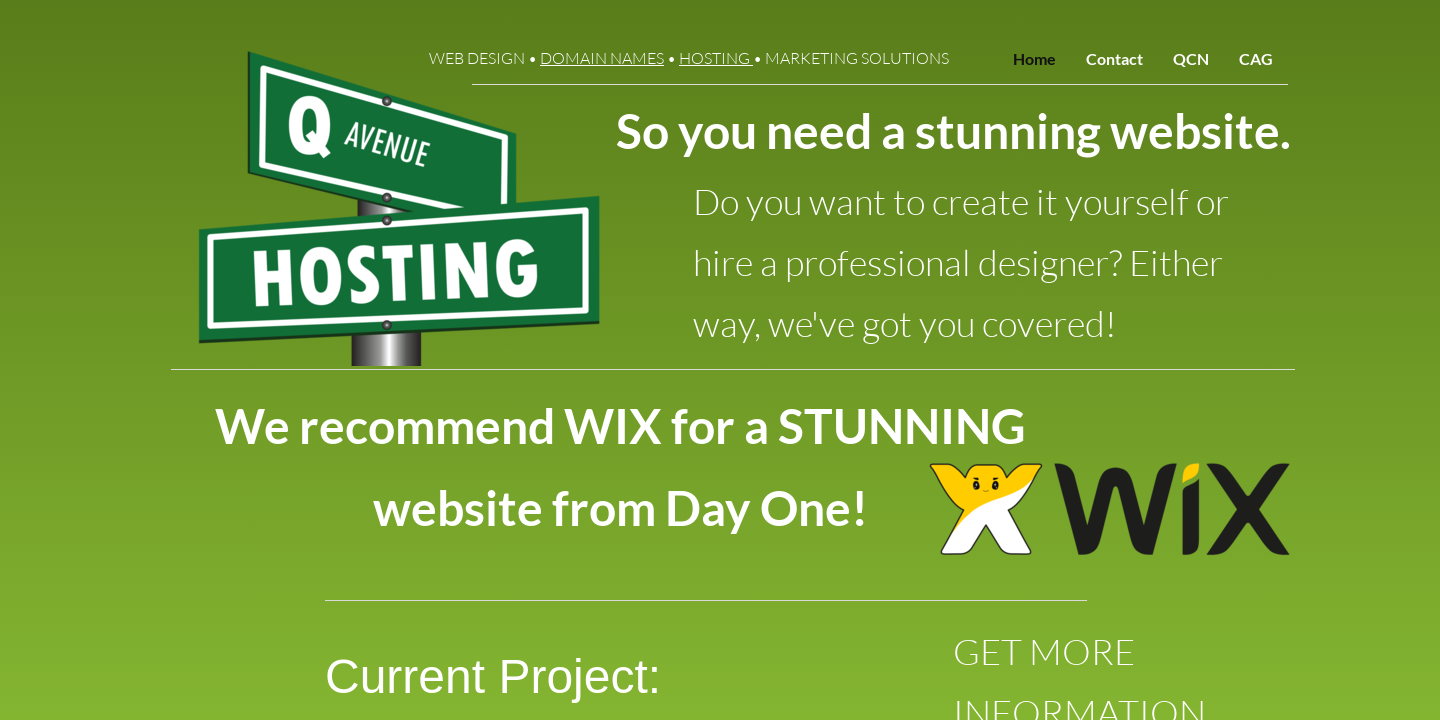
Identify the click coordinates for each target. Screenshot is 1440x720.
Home (1034, 58)
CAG (1256, 58)
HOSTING (716, 58)
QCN (1191, 58)
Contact (1114, 58)
